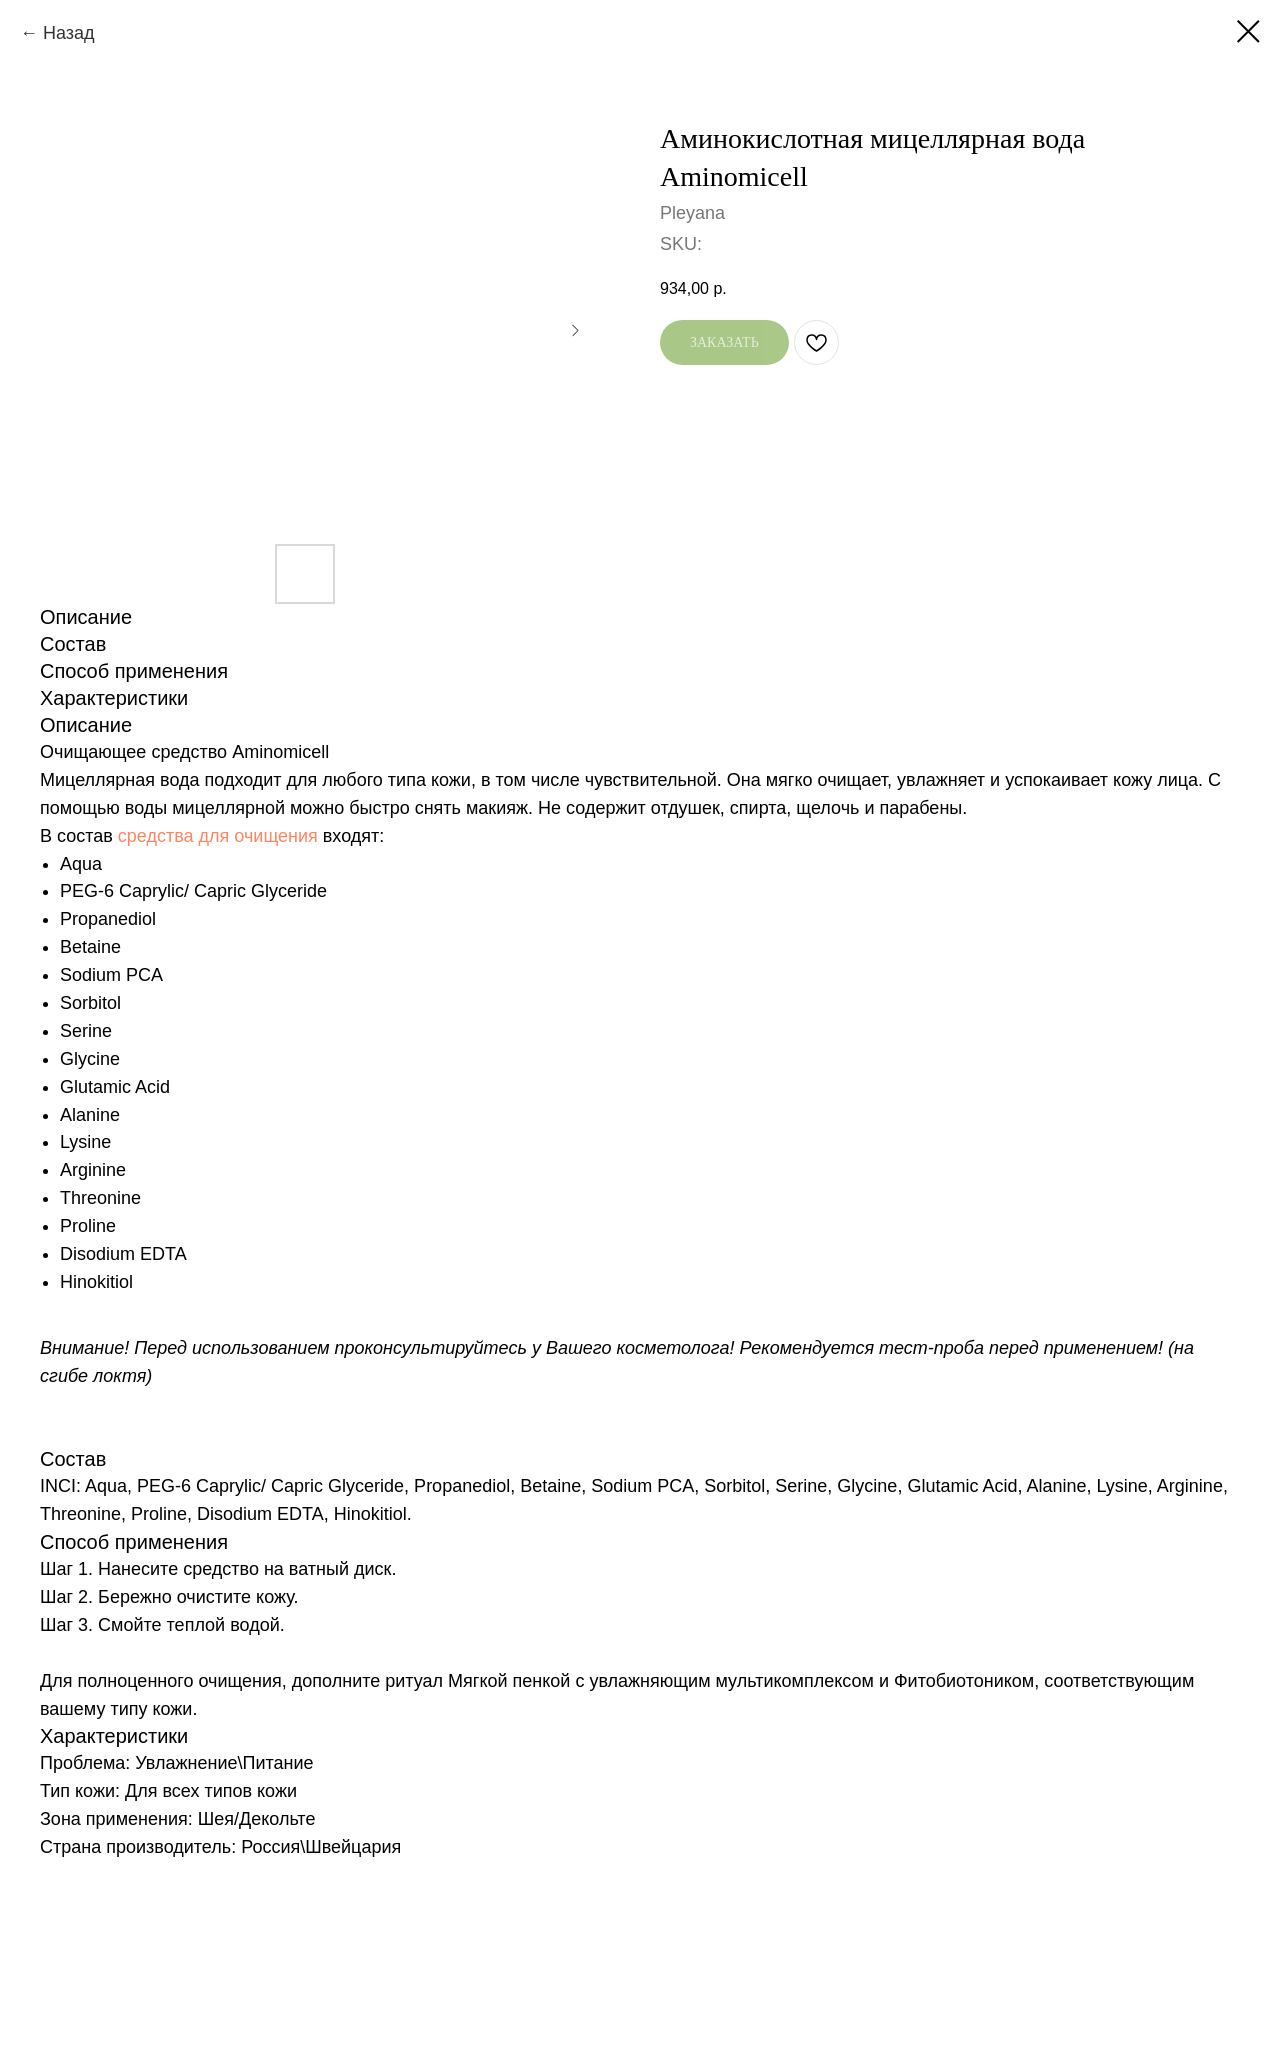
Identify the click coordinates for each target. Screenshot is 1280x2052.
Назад (69, 33)
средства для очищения (218, 836)
